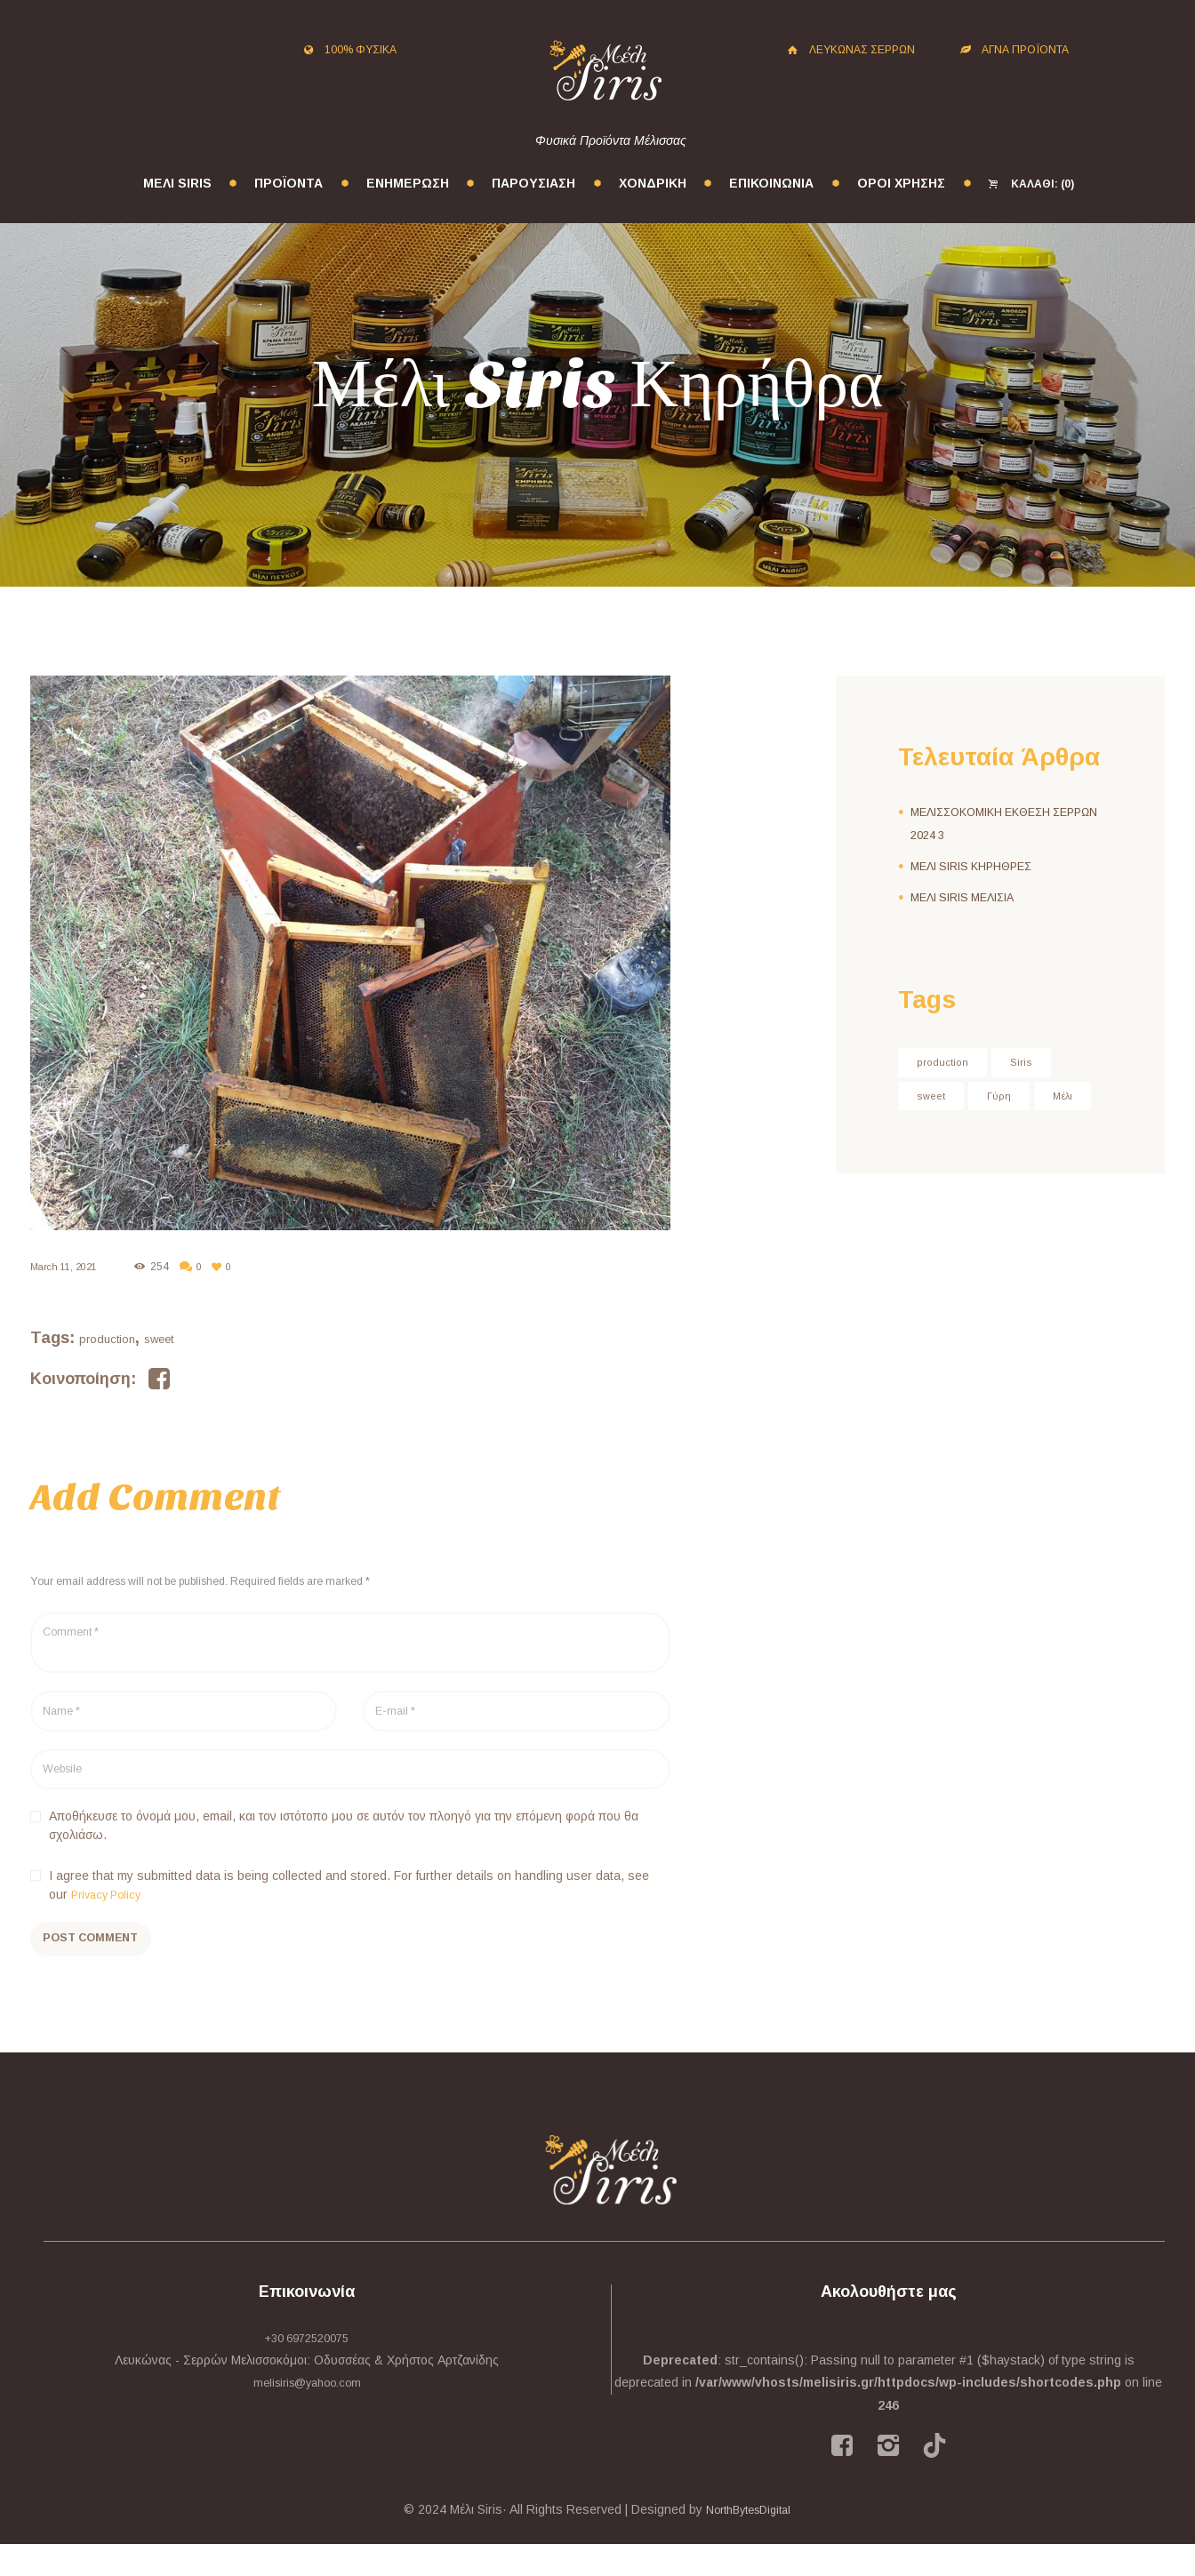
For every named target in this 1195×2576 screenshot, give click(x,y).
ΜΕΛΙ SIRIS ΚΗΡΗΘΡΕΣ (978, 866)
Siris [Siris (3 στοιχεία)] (1030, 1063)
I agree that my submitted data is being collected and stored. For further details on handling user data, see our (349, 1906)
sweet (158, 1339)
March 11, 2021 (67, 1266)
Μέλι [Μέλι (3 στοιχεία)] (929, 1135)
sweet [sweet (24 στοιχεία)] (933, 1099)
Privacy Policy (109, 1915)
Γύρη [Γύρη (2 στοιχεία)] (1006, 1099)
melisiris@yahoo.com (307, 2414)
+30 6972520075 (307, 2370)
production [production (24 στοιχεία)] (946, 1063)
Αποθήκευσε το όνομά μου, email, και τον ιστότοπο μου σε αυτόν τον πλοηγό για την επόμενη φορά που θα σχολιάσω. (343, 1846)
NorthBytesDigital (749, 2541)
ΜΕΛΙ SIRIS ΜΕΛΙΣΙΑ (969, 897)
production (107, 1339)
